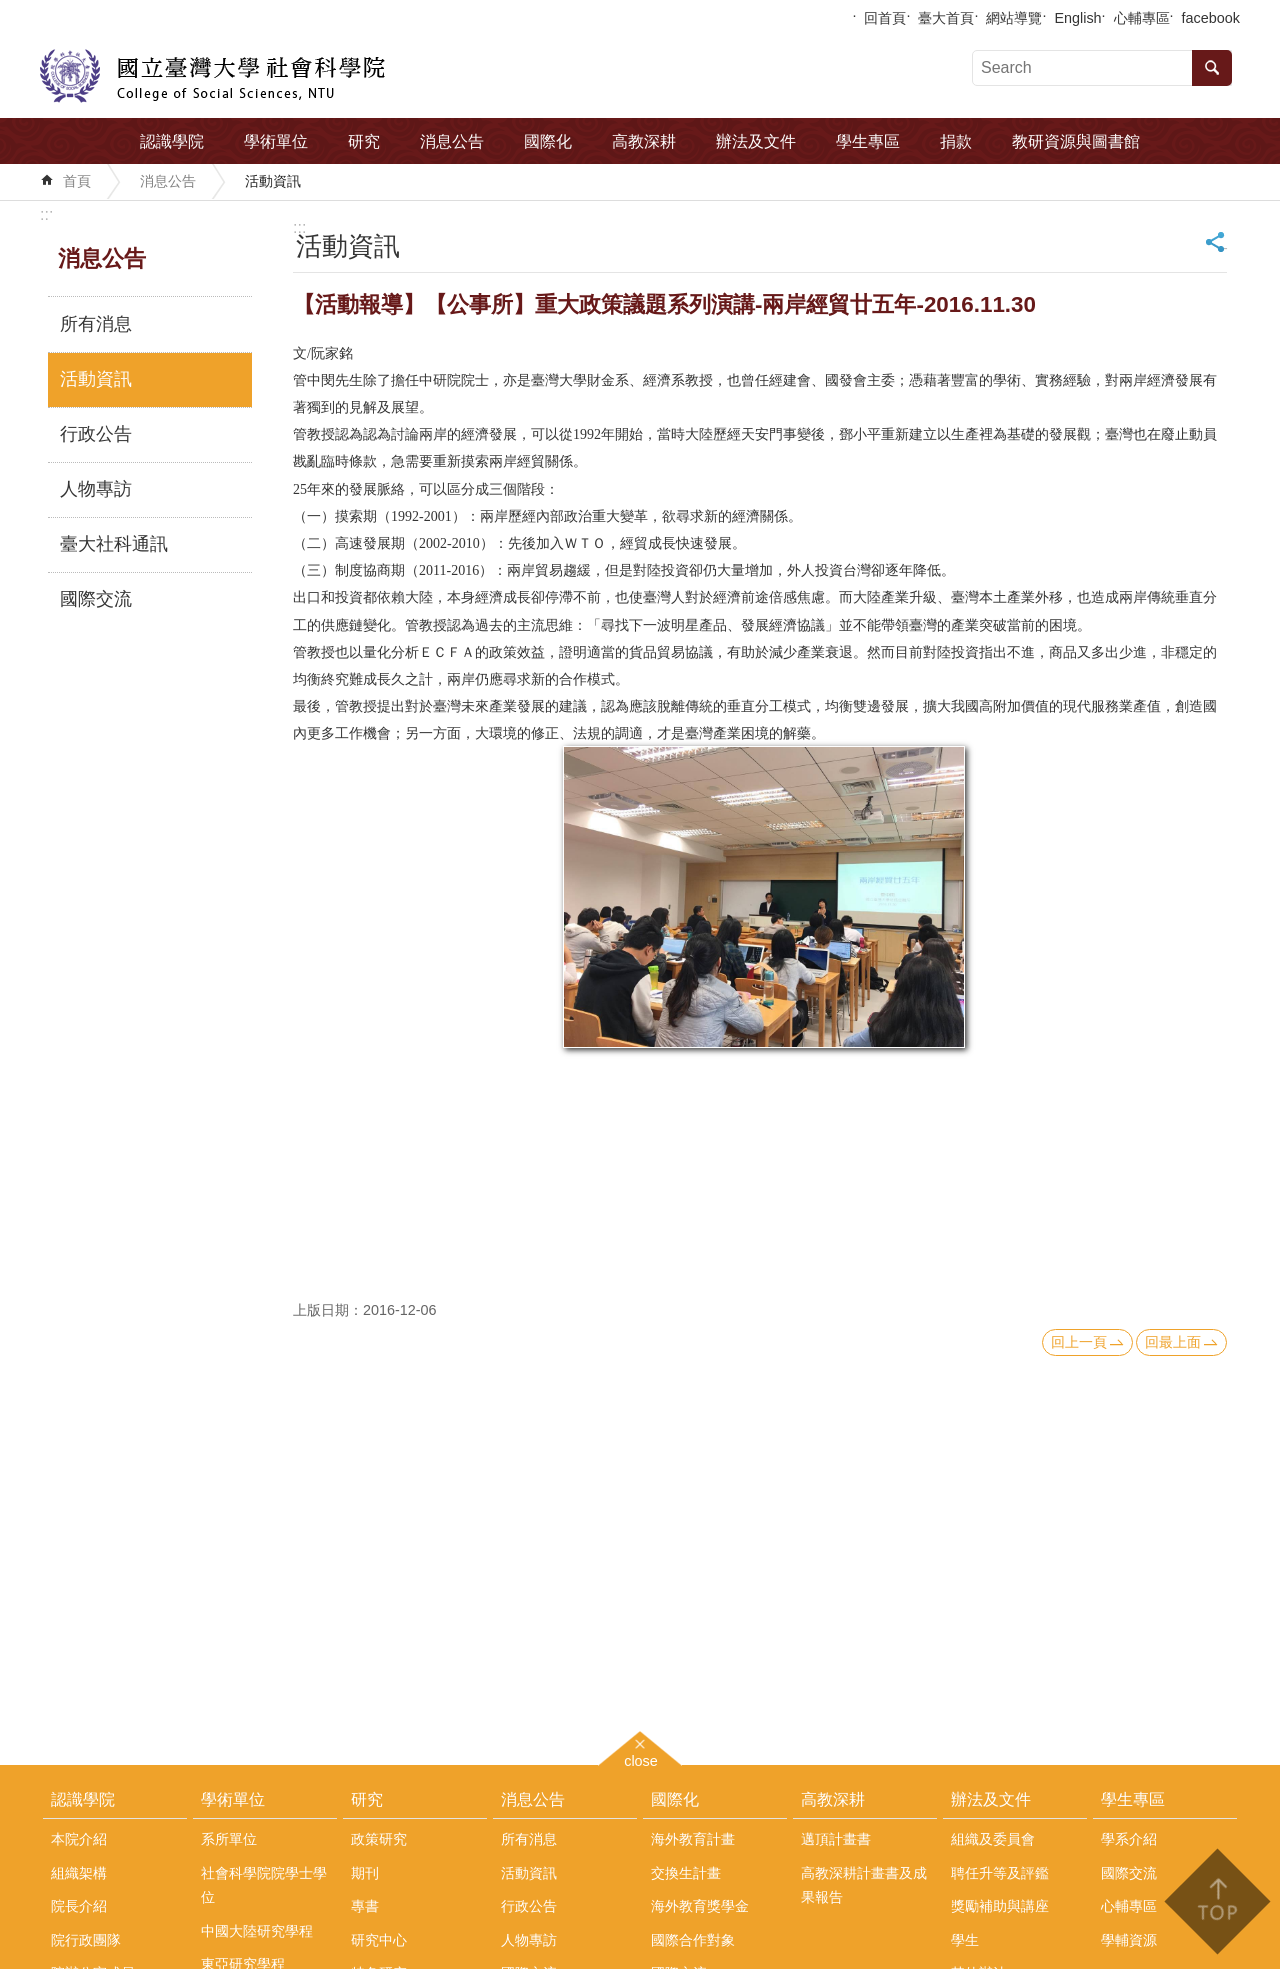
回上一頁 (1079, 1342)
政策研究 (379, 1839)
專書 (365, 1906)
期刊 (365, 1873)
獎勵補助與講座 (1000, 1906)
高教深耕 (644, 141)
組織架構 (79, 1873)
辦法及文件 (756, 141)
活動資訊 (273, 181)
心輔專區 (1142, 18)
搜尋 (1212, 68)
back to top (1216, 1901)
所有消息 (96, 324)
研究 (364, 141)
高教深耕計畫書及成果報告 (864, 1885)
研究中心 (379, 1940)
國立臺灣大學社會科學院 (212, 76)
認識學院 (172, 141)
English (1077, 18)
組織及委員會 (993, 1839)
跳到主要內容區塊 (10, 10)
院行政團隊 (86, 1940)
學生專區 (868, 141)
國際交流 (96, 599)
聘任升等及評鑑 (1000, 1873)
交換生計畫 (686, 1873)
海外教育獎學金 (700, 1906)
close (641, 1758)
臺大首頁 (946, 18)
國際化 (548, 141)
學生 (965, 1940)
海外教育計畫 (693, 1839)
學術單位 (276, 141)
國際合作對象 (693, 1940)
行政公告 (96, 434)
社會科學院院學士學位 (264, 1885)
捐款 (956, 141)
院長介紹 (79, 1906)
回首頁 (885, 18)
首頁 (77, 181)
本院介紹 (79, 1839)
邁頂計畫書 (836, 1839)
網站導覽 (1014, 18)
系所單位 (229, 1839)
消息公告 (452, 141)
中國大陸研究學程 (257, 1931)
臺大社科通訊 (114, 544)
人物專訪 (96, 489)
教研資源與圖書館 (1076, 141)
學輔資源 (1129, 1940)
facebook (1211, 18)
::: (46, 214)
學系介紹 (1129, 1839)
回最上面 (1173, 1342)
